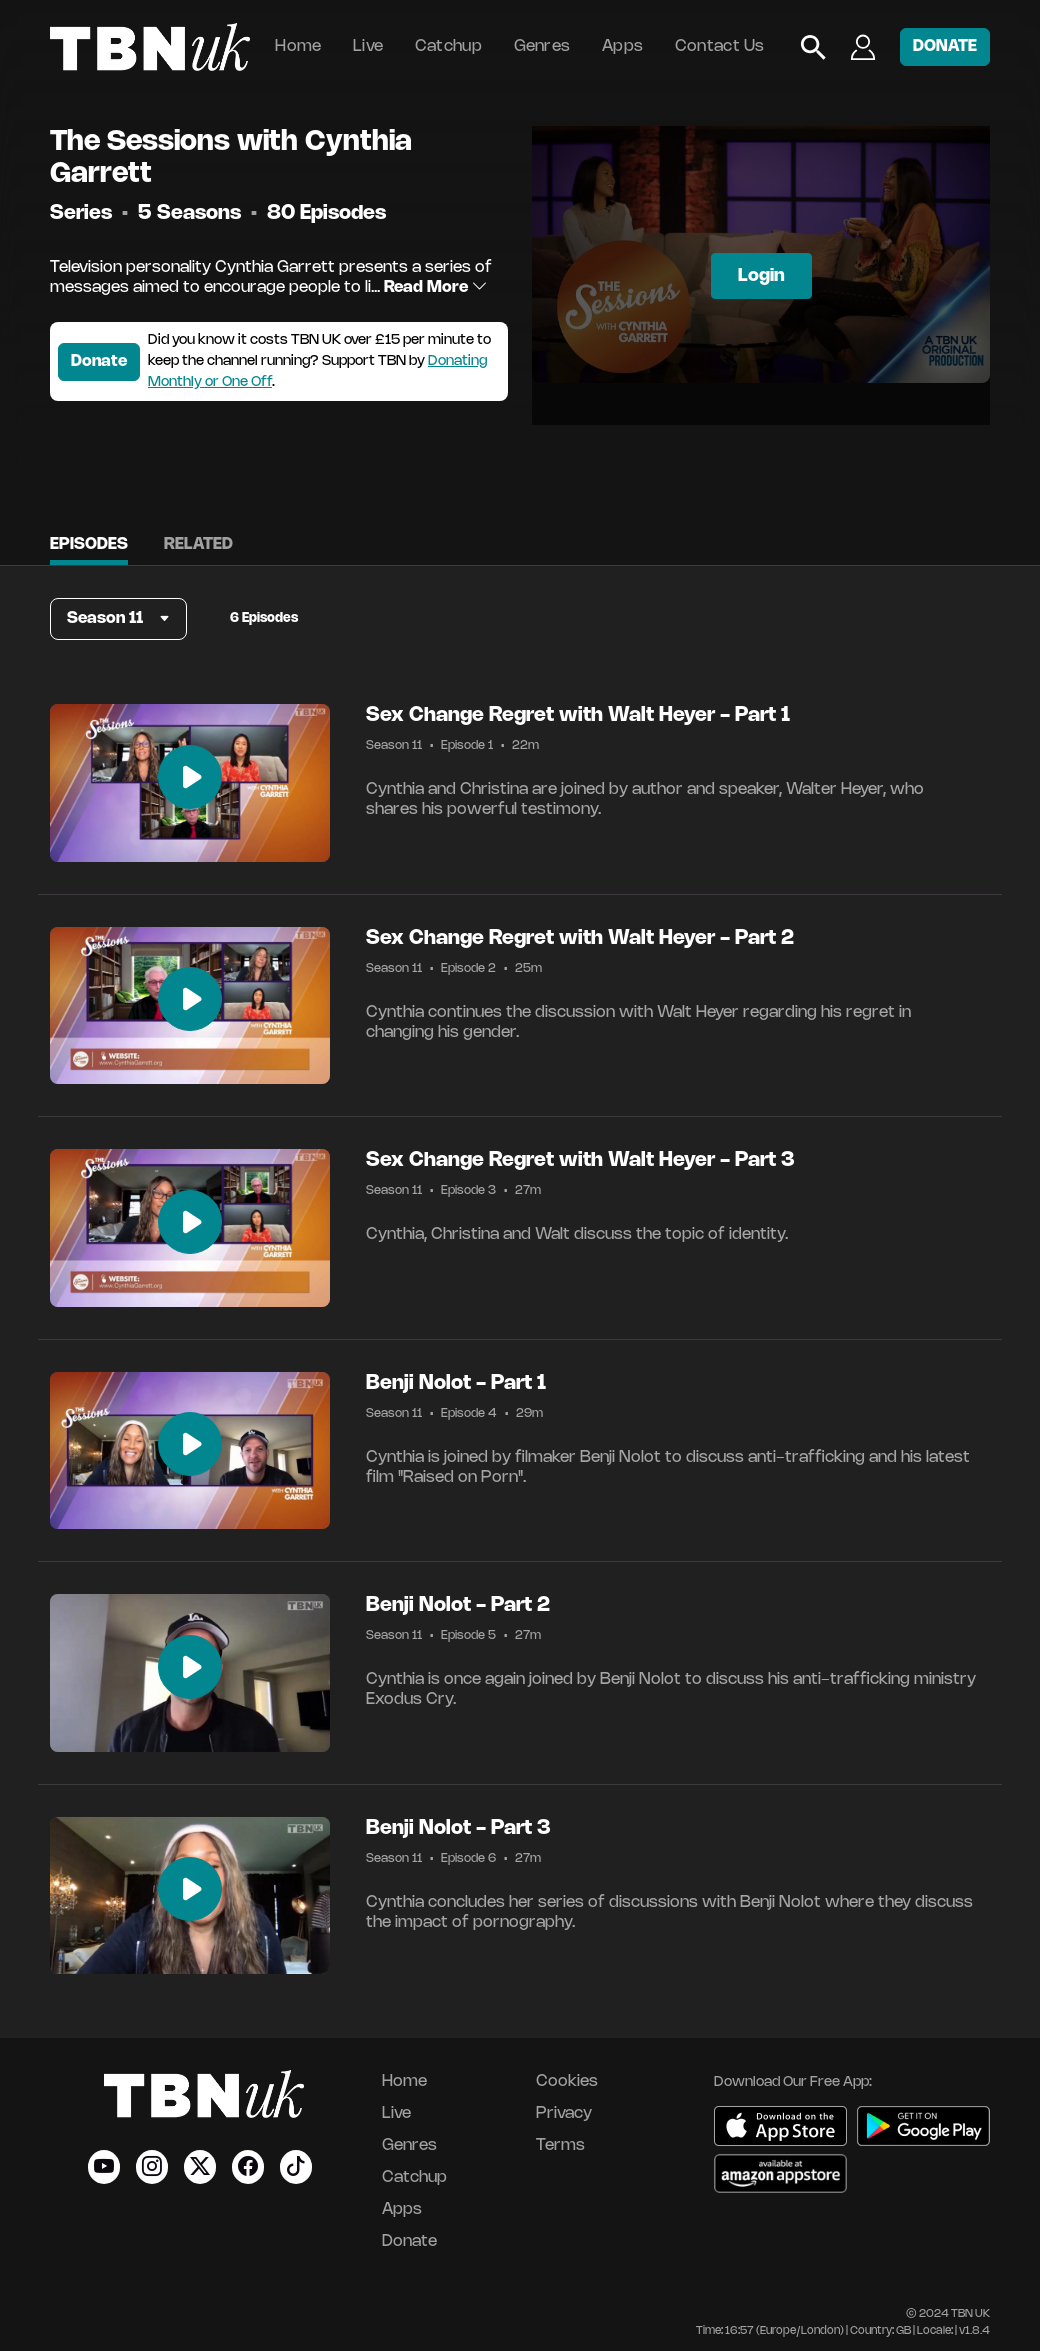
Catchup (448, 46)
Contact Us (720, 46)
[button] (118, 619)
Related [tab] (198, 544)
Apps (622, 46)
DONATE (945, 46)
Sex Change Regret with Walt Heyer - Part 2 (580, 938)
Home (298, 46)
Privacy (564, 2113)
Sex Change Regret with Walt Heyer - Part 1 (578, 715)
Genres (542, 46)
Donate (99, 361)
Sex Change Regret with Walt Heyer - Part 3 (580, 1160)
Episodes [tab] (89, 544)
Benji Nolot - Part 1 (456, 1383)
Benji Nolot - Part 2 (458, 1605)
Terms (560, 2145)
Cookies (567, 2081)
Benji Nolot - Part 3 (458, 1828)
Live (368, 46)
